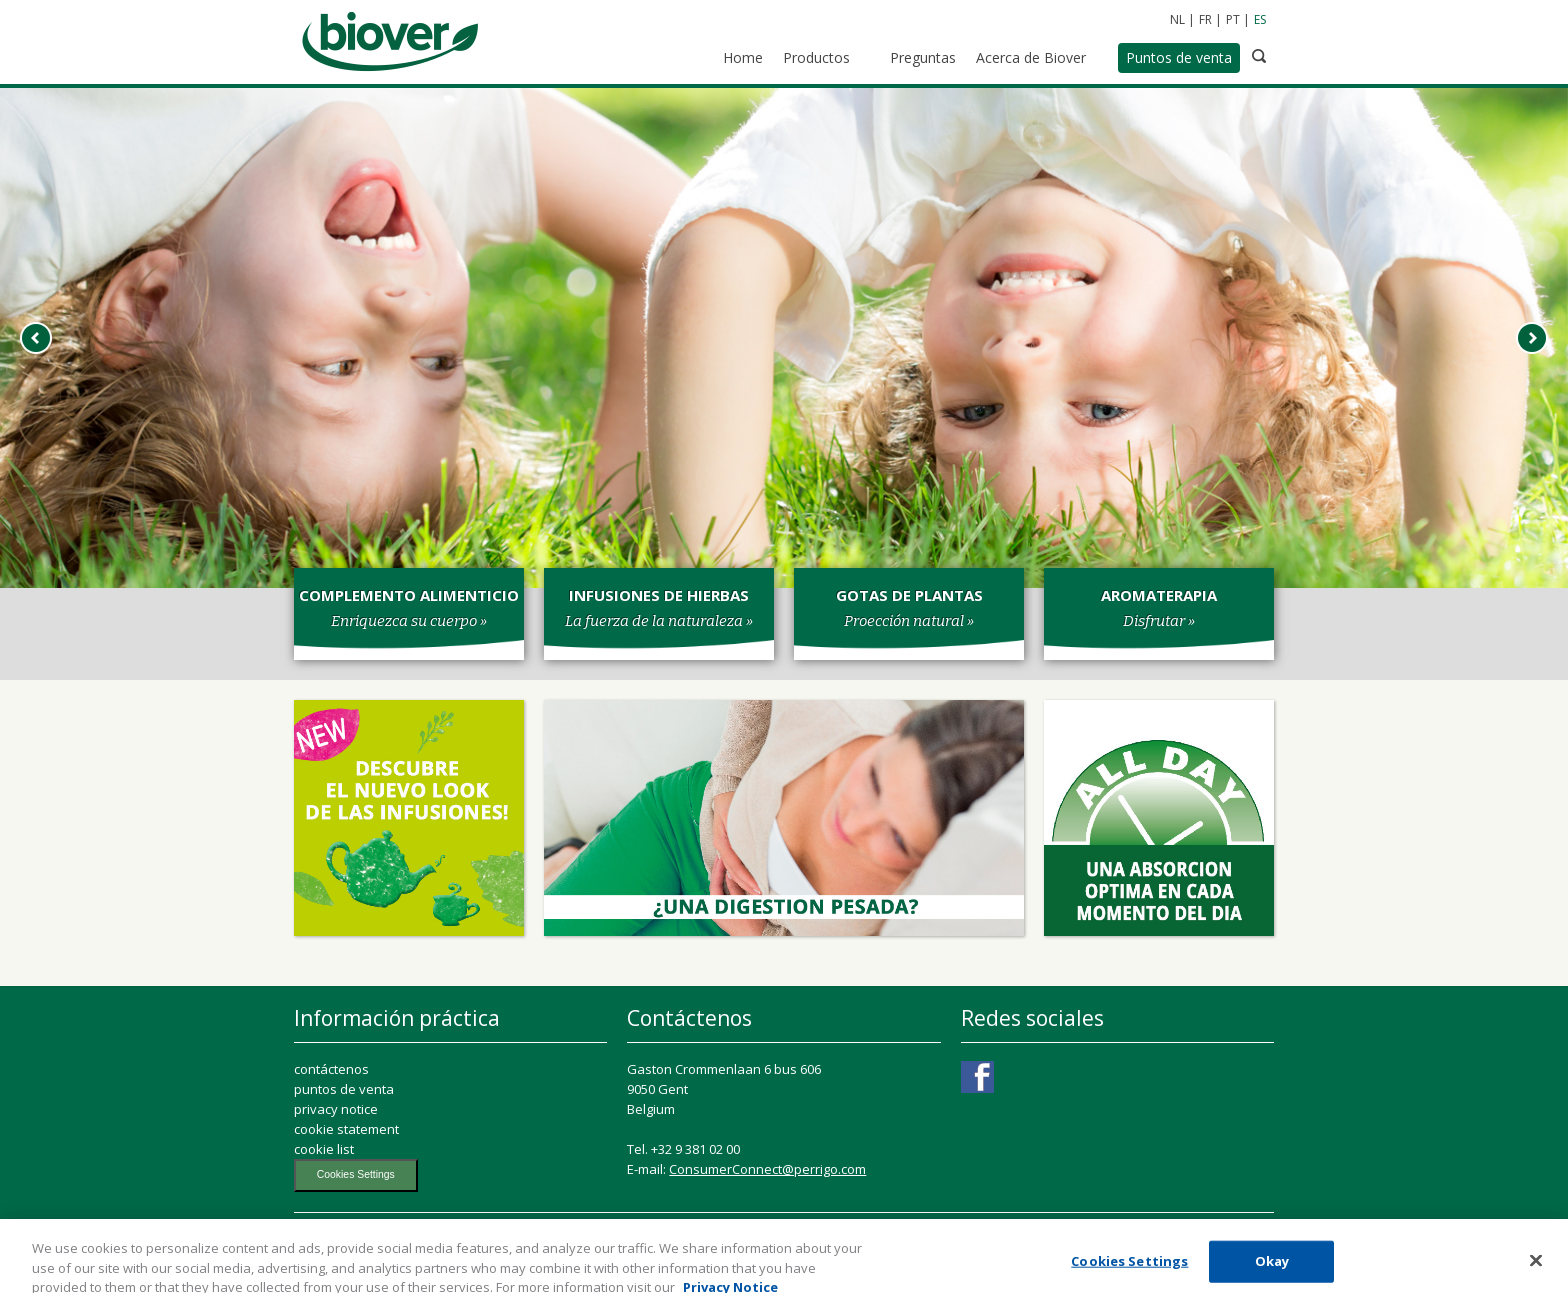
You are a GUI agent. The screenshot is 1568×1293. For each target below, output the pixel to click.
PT (1233, 19)
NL (1177, 19)
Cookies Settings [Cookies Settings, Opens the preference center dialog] (1129, 1268)
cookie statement (346, 1129)
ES (1260, 19)
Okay (1272, 1268)
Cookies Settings (356, 1174)
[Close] (1536, 1267)
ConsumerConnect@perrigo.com (767, 1169)
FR (1205, 19)
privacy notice (336, 1109)
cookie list (324, 1149)
